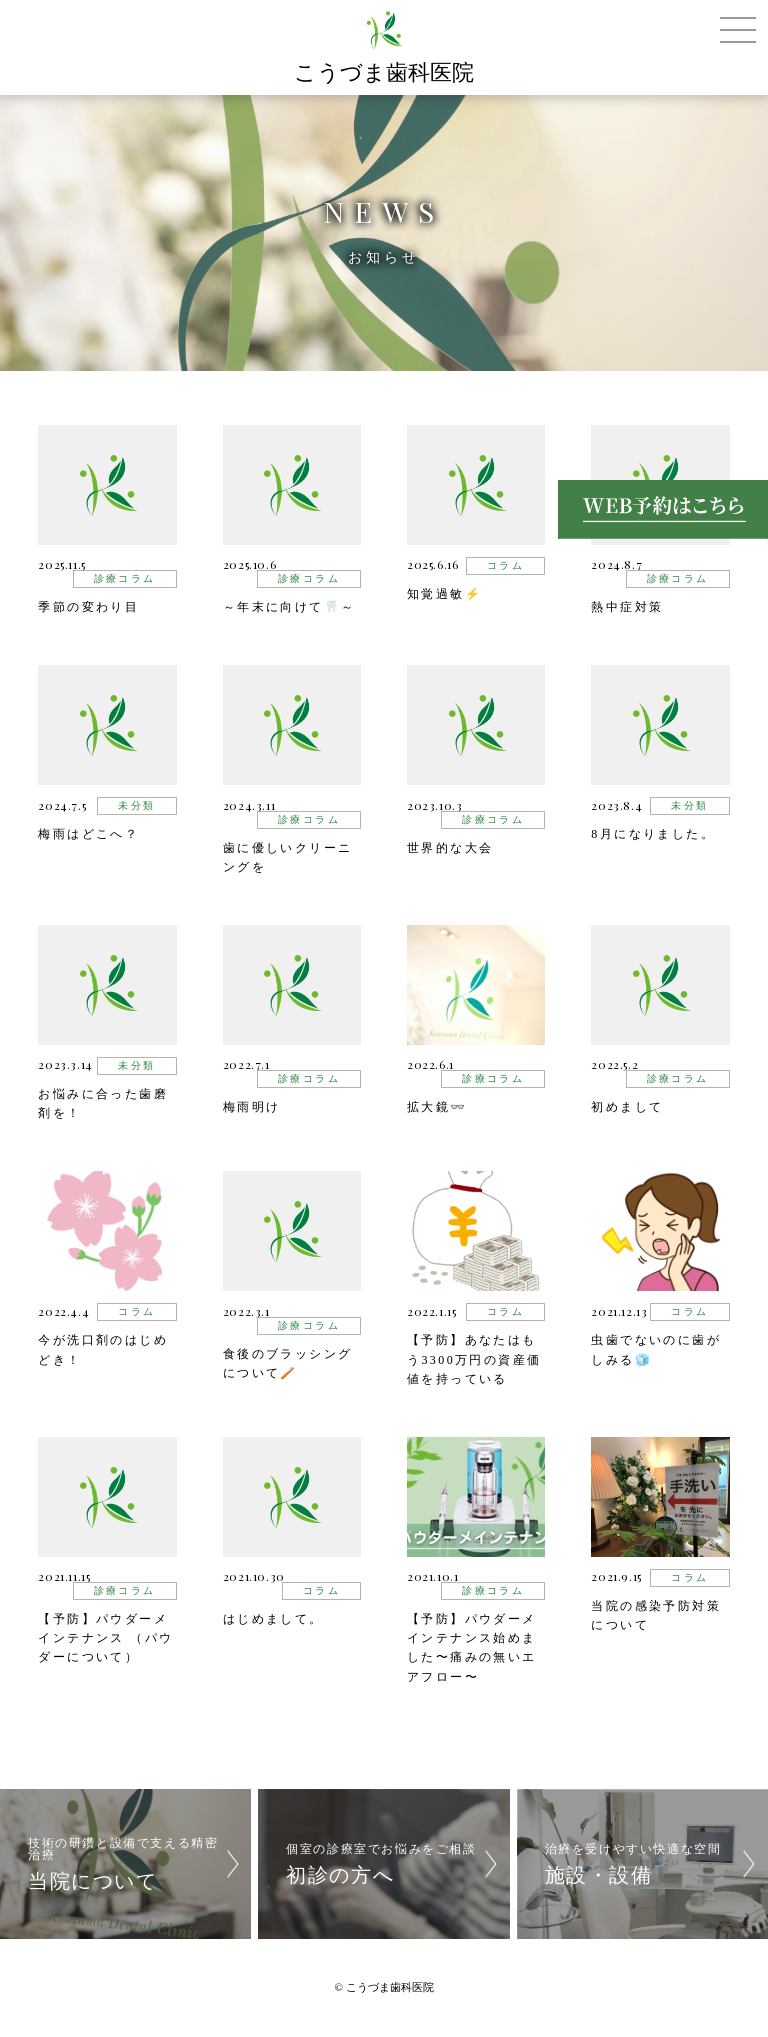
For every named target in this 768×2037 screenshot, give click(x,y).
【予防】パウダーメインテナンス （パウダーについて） (105, 1638)
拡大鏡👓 (437, 1107)
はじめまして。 (273, 1619)
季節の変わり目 (88, 607)
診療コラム (125, 578)
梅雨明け (252, 1107)
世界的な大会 (450, 848)
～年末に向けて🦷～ (289, 607)
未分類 (136, 805)
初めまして (627, 1107)
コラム (505, 565)
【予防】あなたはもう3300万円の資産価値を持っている (474, 1359)
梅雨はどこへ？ (88, 834)
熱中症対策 (627, 607)
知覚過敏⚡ (444, 594)
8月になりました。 (653, 834)
